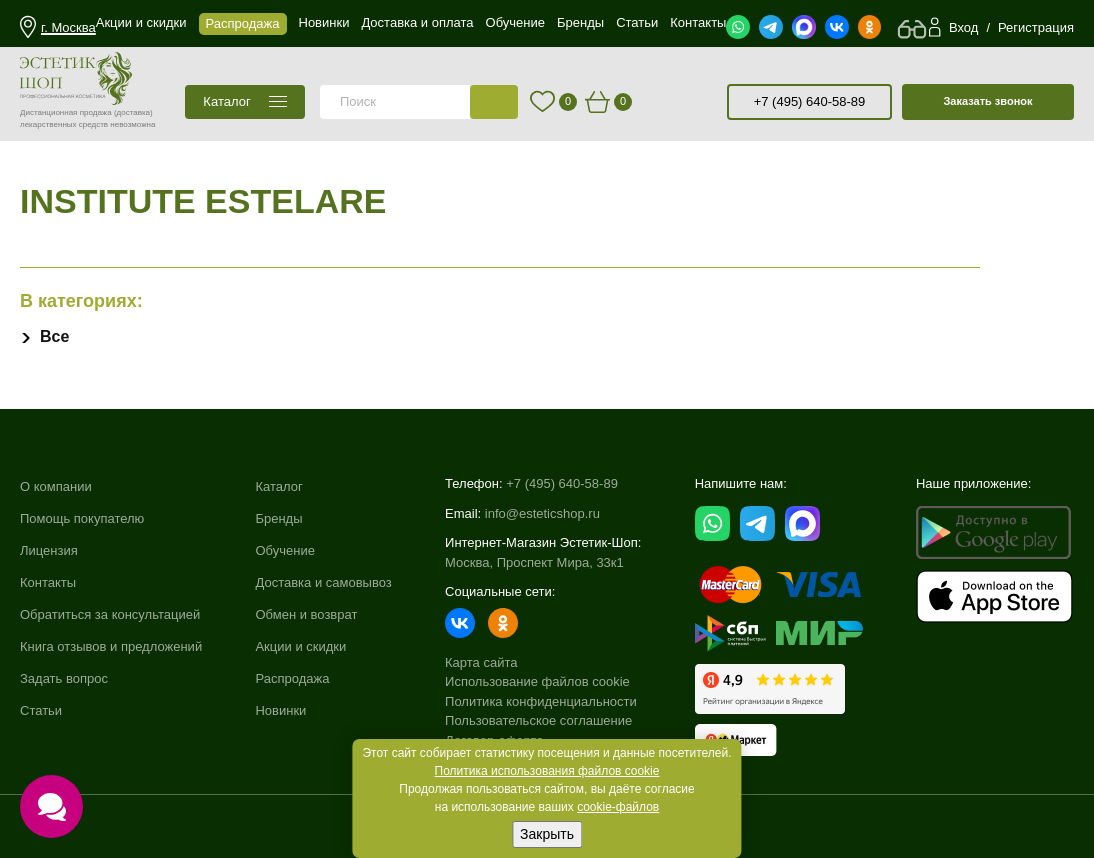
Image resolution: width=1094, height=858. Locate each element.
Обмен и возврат (306, 613)
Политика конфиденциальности (541, 701)
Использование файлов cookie (537, 681)
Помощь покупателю (82, 518)
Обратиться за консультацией (110, 613)
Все (54, 336)
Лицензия (49, 549)
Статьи (41, 707)
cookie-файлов (618, 807)
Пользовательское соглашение (538, 720)
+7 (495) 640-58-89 (810, 101)
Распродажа (292, 676)
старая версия (704, 102)
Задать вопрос (64, 676)
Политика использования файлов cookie (547, 771)
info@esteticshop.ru (542, 513)
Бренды (278, 518)
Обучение (284, 549)
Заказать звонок (987, 101)
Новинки (280, 707)
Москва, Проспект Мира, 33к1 (534, 562)
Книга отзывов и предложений (111, 644)
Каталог (278, 486)
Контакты (48, 581)
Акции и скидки (300, 644)
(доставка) (133, 112)
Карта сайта (481, 662)
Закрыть (547, 834)
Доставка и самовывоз (323, 581)
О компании (56, 486)
